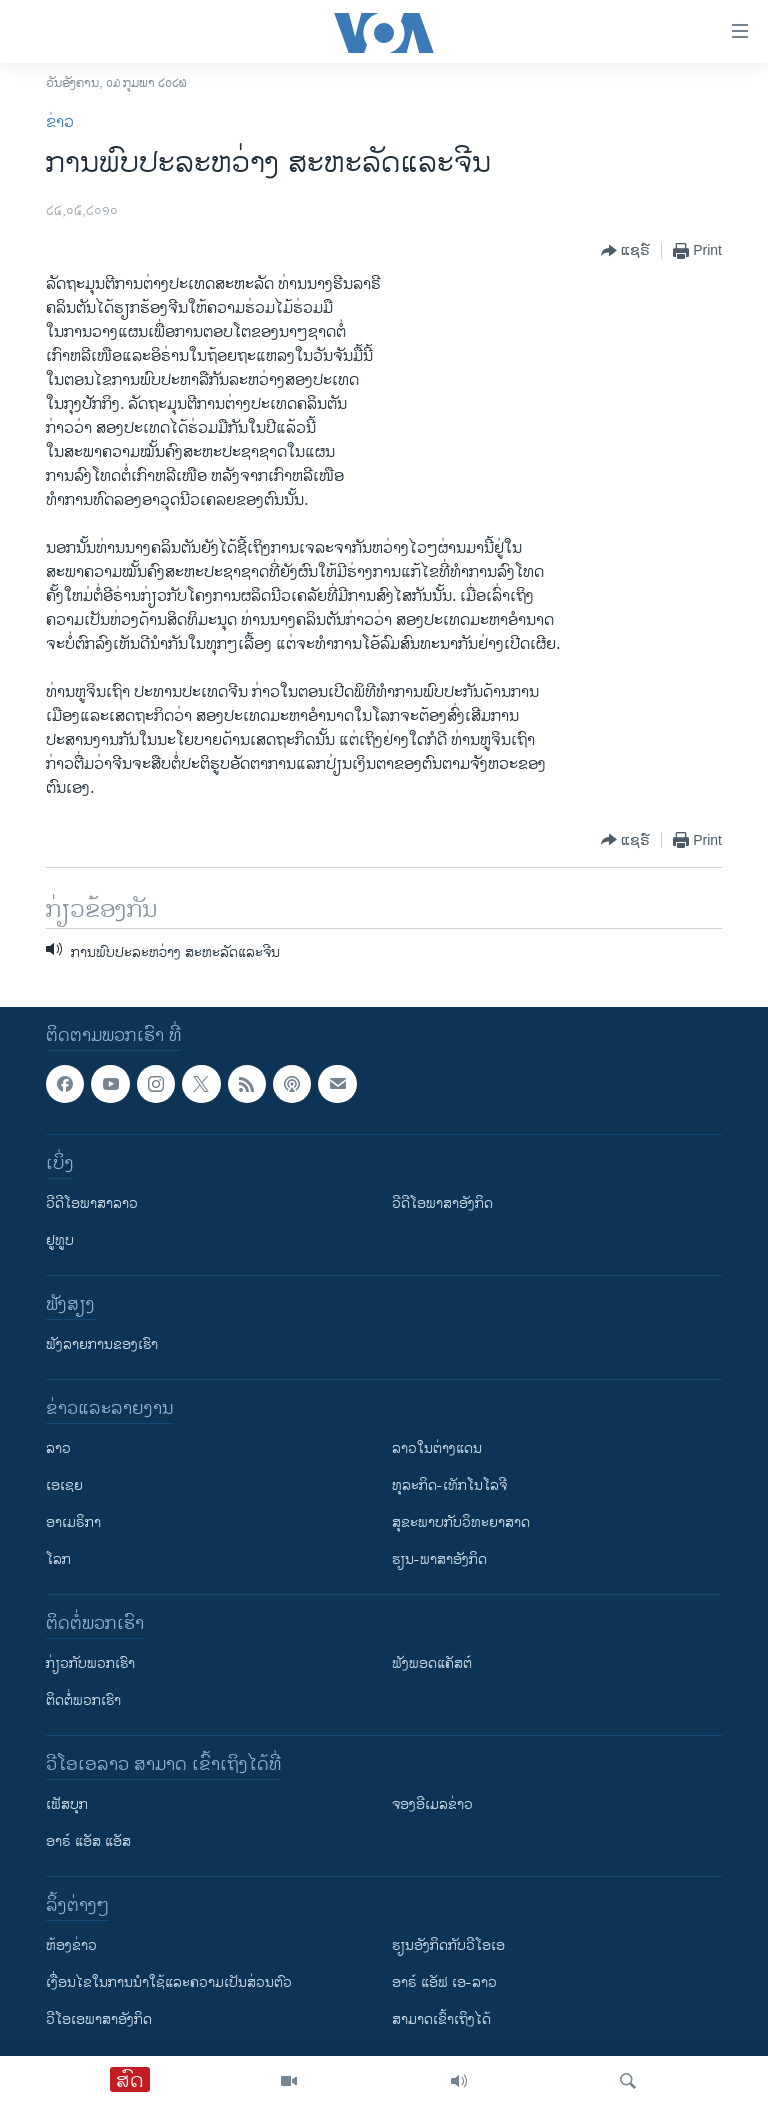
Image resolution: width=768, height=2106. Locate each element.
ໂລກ (58, 1559)
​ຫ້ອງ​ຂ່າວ (71, 1945)
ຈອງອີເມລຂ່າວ (432, 1804)
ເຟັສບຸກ (67, 1804)
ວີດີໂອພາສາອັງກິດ (442, 1203)
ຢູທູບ (60, 1240)
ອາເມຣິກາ (73, 1522)
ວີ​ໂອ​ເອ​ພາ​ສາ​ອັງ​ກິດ (99, 2019)
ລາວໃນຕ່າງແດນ (437, 1448)
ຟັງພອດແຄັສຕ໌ (432, 1663)
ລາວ (58, 1448)
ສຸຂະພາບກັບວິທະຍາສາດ (461, 1522)
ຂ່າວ (60, 122)
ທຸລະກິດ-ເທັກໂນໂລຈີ (449, 1485)
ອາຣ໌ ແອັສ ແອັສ (88, 1841)
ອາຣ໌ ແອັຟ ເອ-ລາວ (444, 1982)
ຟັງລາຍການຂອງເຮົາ (102, 1344)
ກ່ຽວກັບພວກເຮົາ (90, 1663)
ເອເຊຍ (64, 1485)
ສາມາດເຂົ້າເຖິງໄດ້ (441, 2019)
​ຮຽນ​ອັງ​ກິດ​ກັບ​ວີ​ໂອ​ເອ (448, 1945)
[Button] (625, 251)
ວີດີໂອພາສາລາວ (92, 1203)
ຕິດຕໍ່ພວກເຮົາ (83, 1700)
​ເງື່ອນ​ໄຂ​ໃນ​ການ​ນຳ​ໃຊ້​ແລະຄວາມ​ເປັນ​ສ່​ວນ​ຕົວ (169, 1982)
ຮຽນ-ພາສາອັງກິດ (439, 1559)
